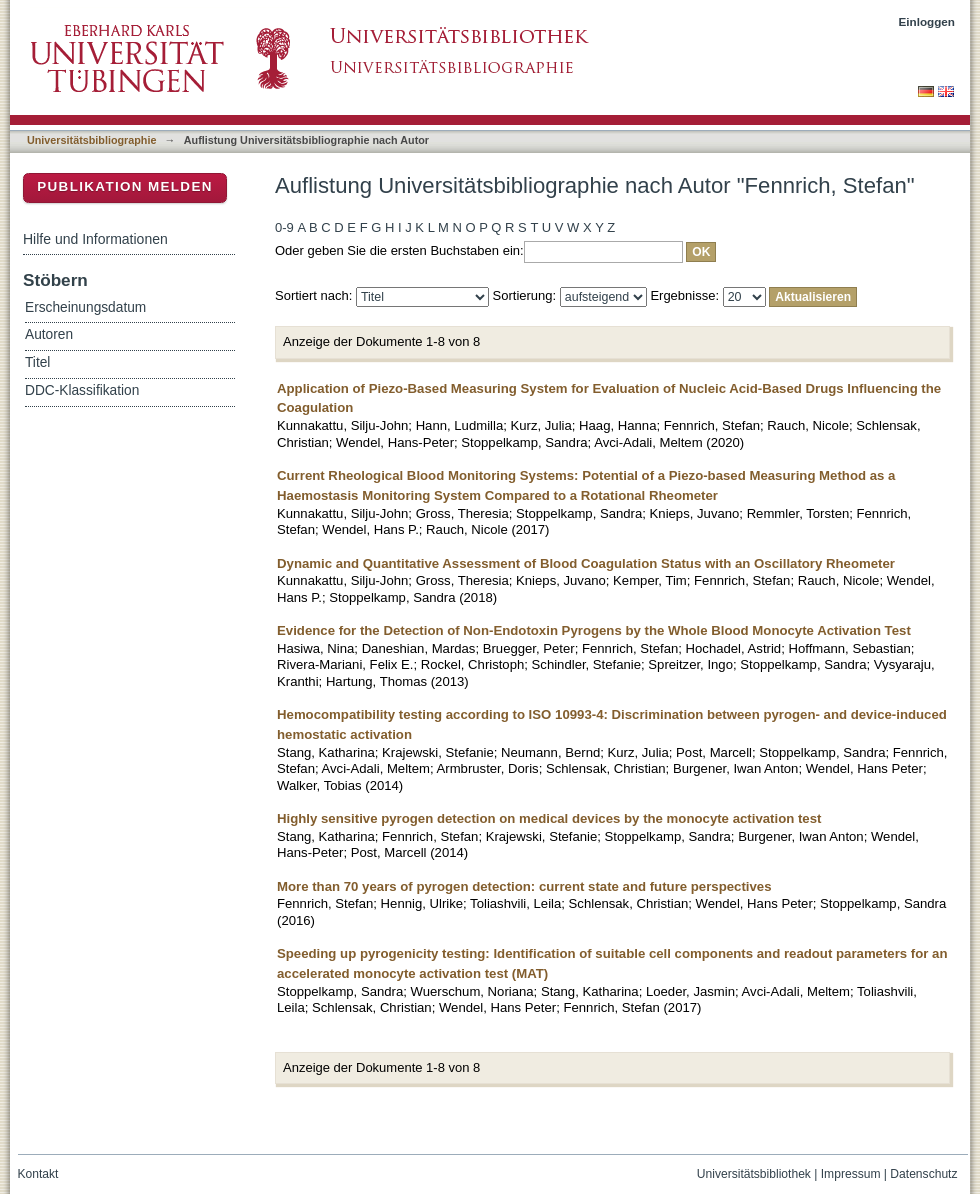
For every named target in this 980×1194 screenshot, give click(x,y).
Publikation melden (125, 186)
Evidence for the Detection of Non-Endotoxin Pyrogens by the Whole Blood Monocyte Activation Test (594, 630)
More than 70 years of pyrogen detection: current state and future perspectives (524, 886)
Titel (37, 362)
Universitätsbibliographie (91, 140)
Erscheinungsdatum (85, 307)
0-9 (284, 227)
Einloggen (927, 21)
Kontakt (38, 1174)
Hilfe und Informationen (95, 239)
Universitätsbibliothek (754, 1174)
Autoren (49, 334)
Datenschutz (923, 1174)
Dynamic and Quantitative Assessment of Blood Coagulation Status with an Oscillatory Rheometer (586, 563)
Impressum (851, 1174)
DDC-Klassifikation (82, 390)
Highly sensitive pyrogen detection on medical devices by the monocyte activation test (549, 818)
